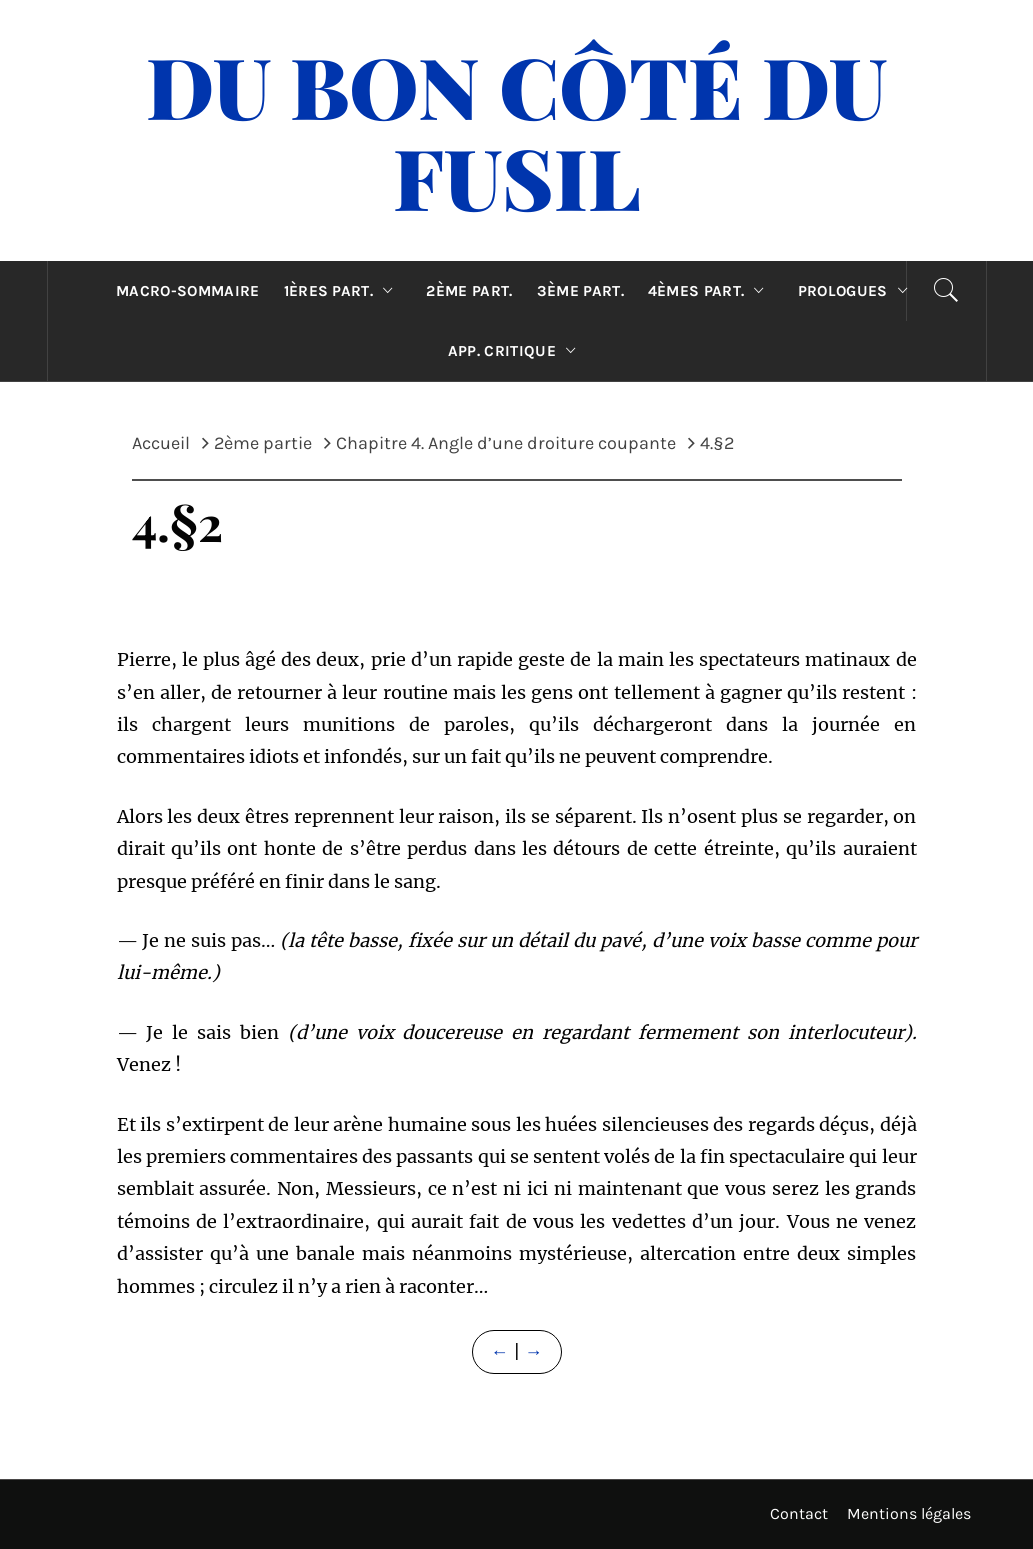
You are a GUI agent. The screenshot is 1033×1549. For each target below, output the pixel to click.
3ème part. (580, 291)
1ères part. (343, 291)
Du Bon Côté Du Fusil (516, 130)
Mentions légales (909, 1513)
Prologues (857, 291)
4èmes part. (711, 291)
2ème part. (469, 291)
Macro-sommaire (187, 291)
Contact (799, 1513)
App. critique (517, 351)
